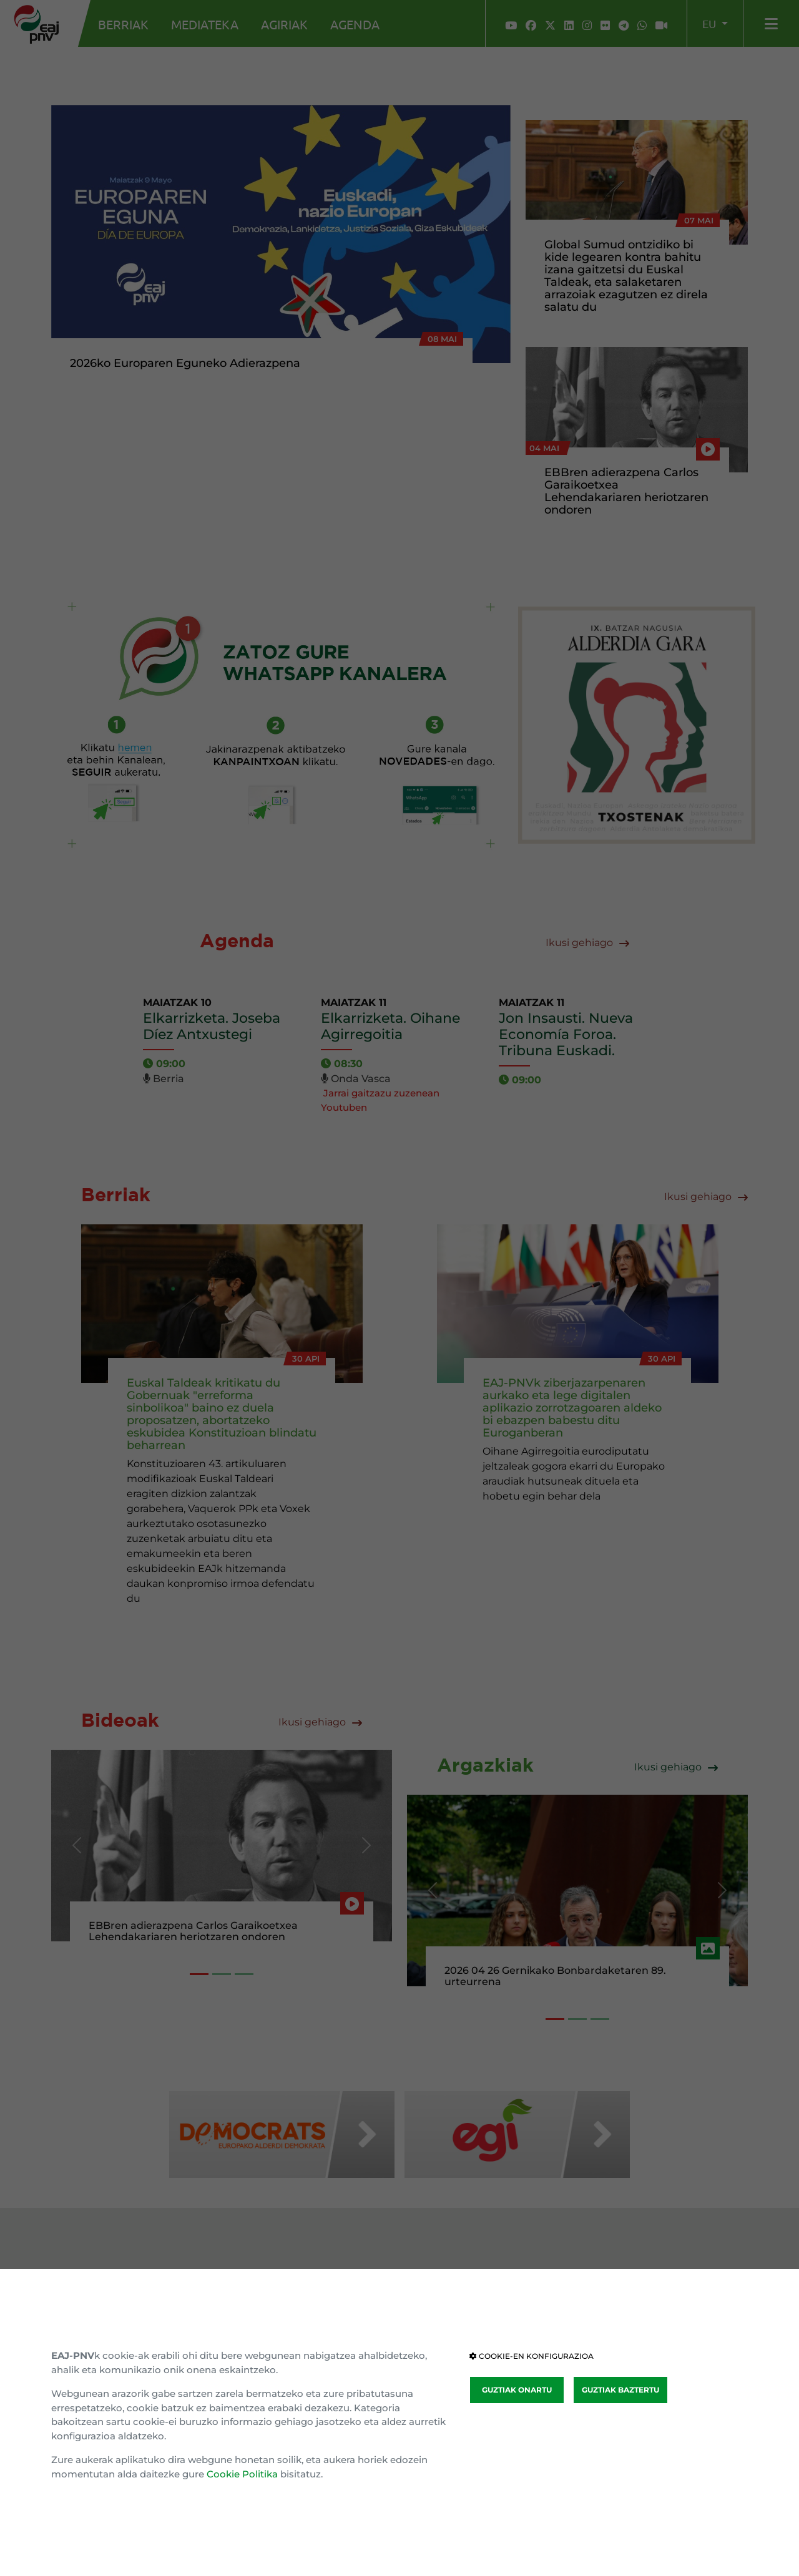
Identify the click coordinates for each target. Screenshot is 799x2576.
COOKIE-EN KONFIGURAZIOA (531, 2356)
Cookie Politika (242, 2474)
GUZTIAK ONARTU (517, 2389)
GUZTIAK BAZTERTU (620, 2389)
